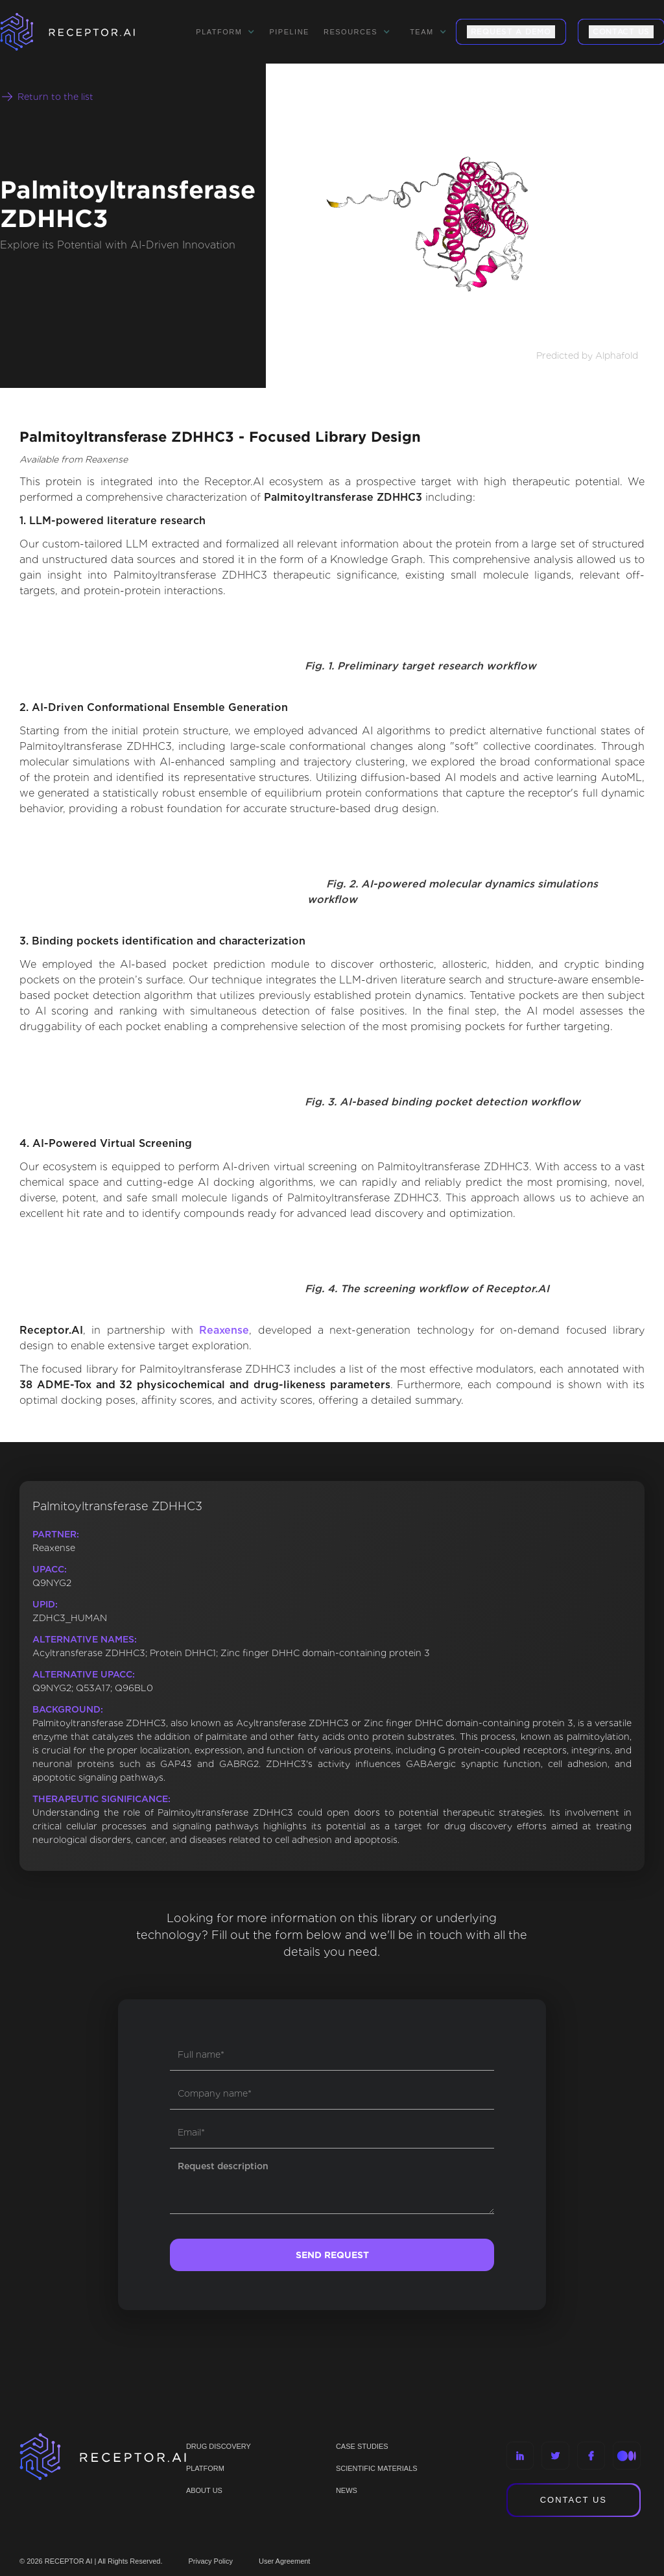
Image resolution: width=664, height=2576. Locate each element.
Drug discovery (218, 2446)
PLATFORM (205, 2468)
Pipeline (289, 32)
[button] (225, 31)
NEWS (346, 2490)
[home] (84, 32)
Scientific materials (377, 2468)
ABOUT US (204, 2490)
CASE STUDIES (362, 2446)
